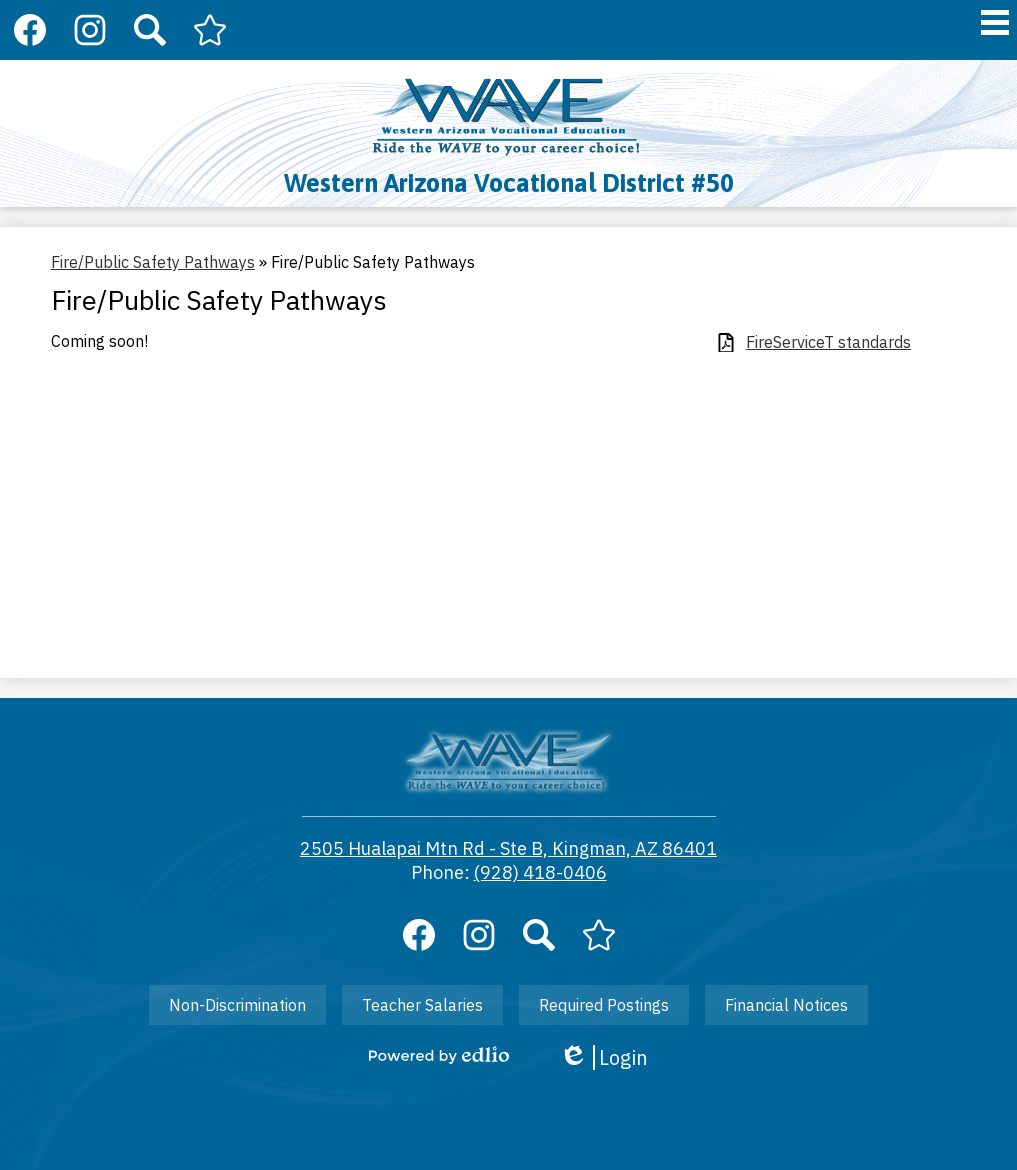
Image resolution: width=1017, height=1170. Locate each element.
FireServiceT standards (828, 342)
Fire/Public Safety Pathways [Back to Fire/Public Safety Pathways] (153, 262)
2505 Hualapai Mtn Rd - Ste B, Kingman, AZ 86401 (508, 848)
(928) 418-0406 (540, 872)
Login (603, 1057)
